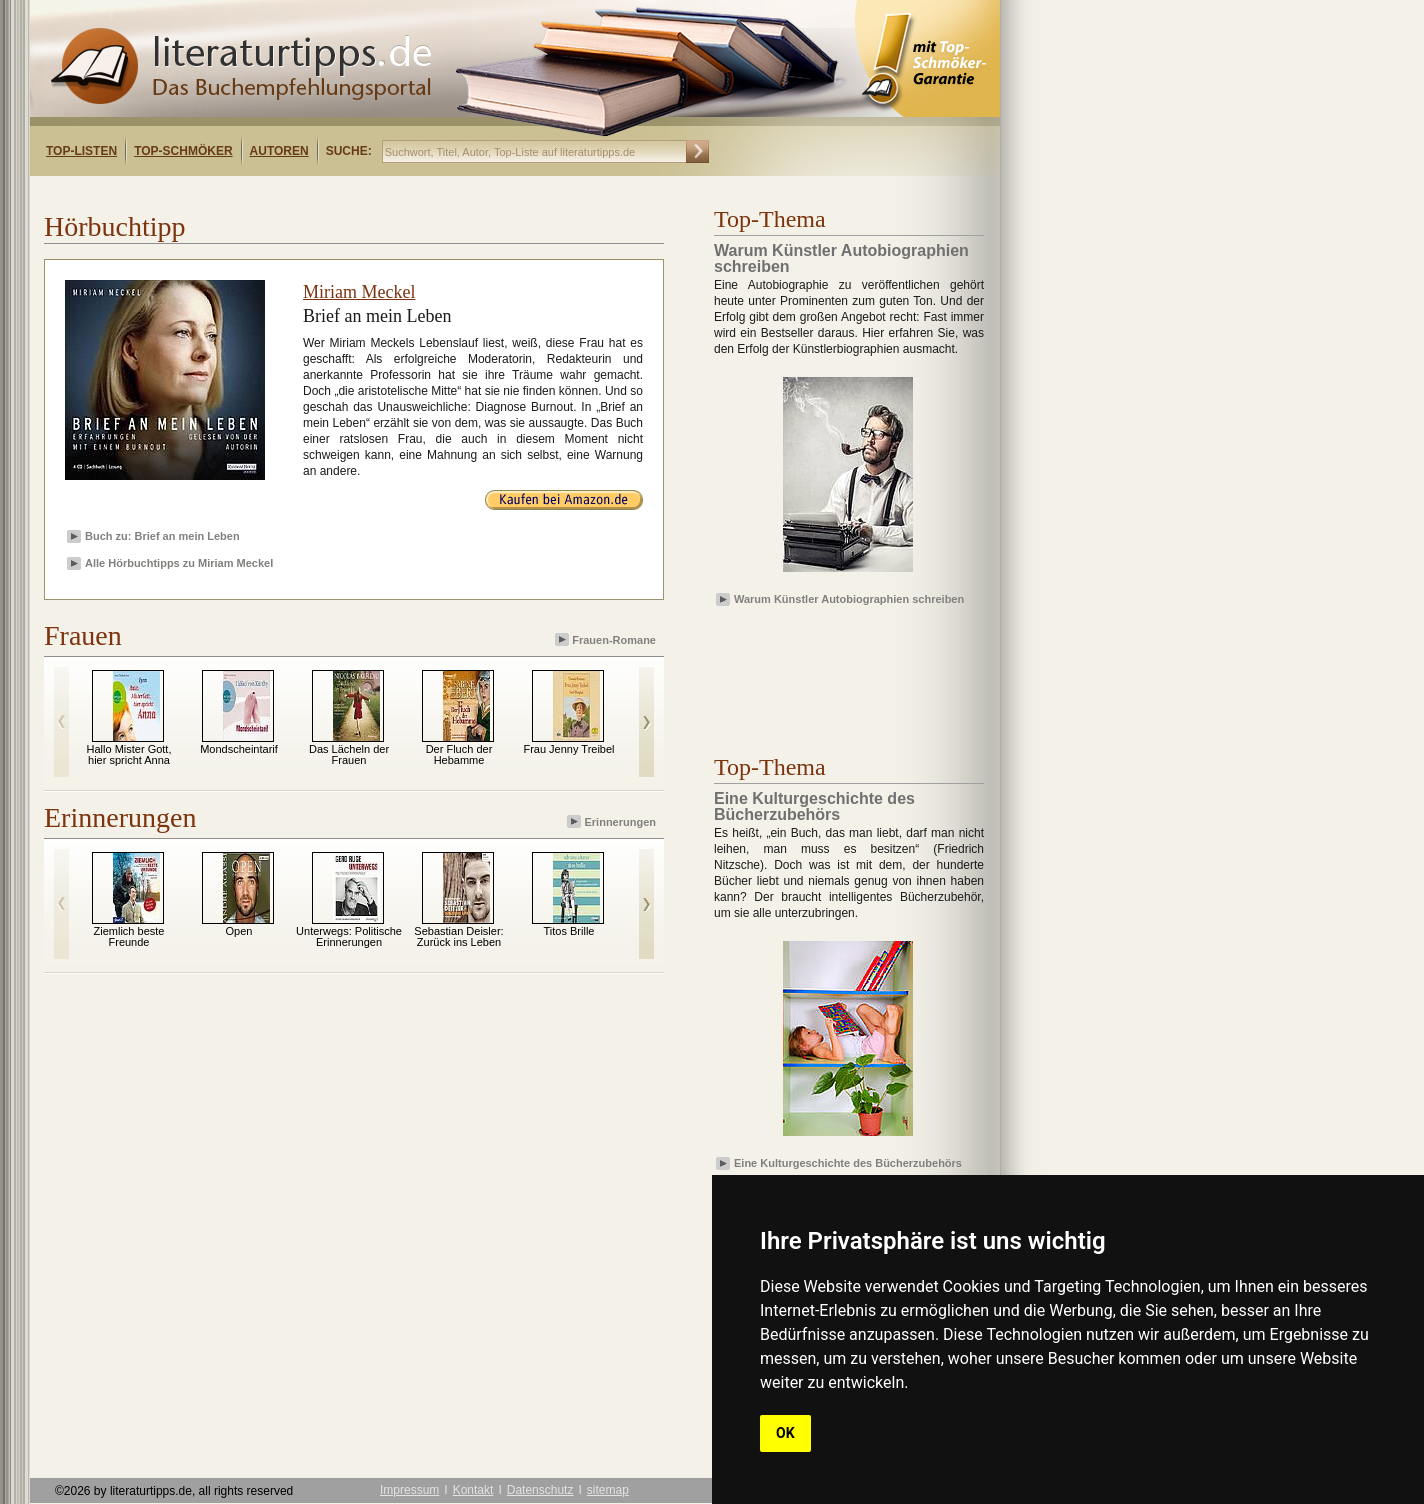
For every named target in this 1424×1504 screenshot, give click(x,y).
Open (239, 931)
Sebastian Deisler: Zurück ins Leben (458, 936)
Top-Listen (81, 151)
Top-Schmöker (183, 151)
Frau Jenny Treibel (568, 749)
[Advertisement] (288, 193)
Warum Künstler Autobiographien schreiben (849, 599)
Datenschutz (540, 1490)
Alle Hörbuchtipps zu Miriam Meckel (179, 563)
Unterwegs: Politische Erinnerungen (349, 936)
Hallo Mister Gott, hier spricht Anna (129, 754)
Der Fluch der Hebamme (459, 754)
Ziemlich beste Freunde (129, 936)
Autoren (279, 151)
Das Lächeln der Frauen (349, 754)
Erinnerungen (613, 821)
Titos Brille (569, 931)
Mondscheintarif (239, 749)
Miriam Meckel (359, 292)
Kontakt (473, 1490)
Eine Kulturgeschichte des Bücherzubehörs (848, 1163)
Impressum (409, 1490)
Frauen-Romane (607, 639)
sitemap (608, 1490)
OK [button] (785, 1433)
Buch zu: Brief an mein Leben (162, 536)
